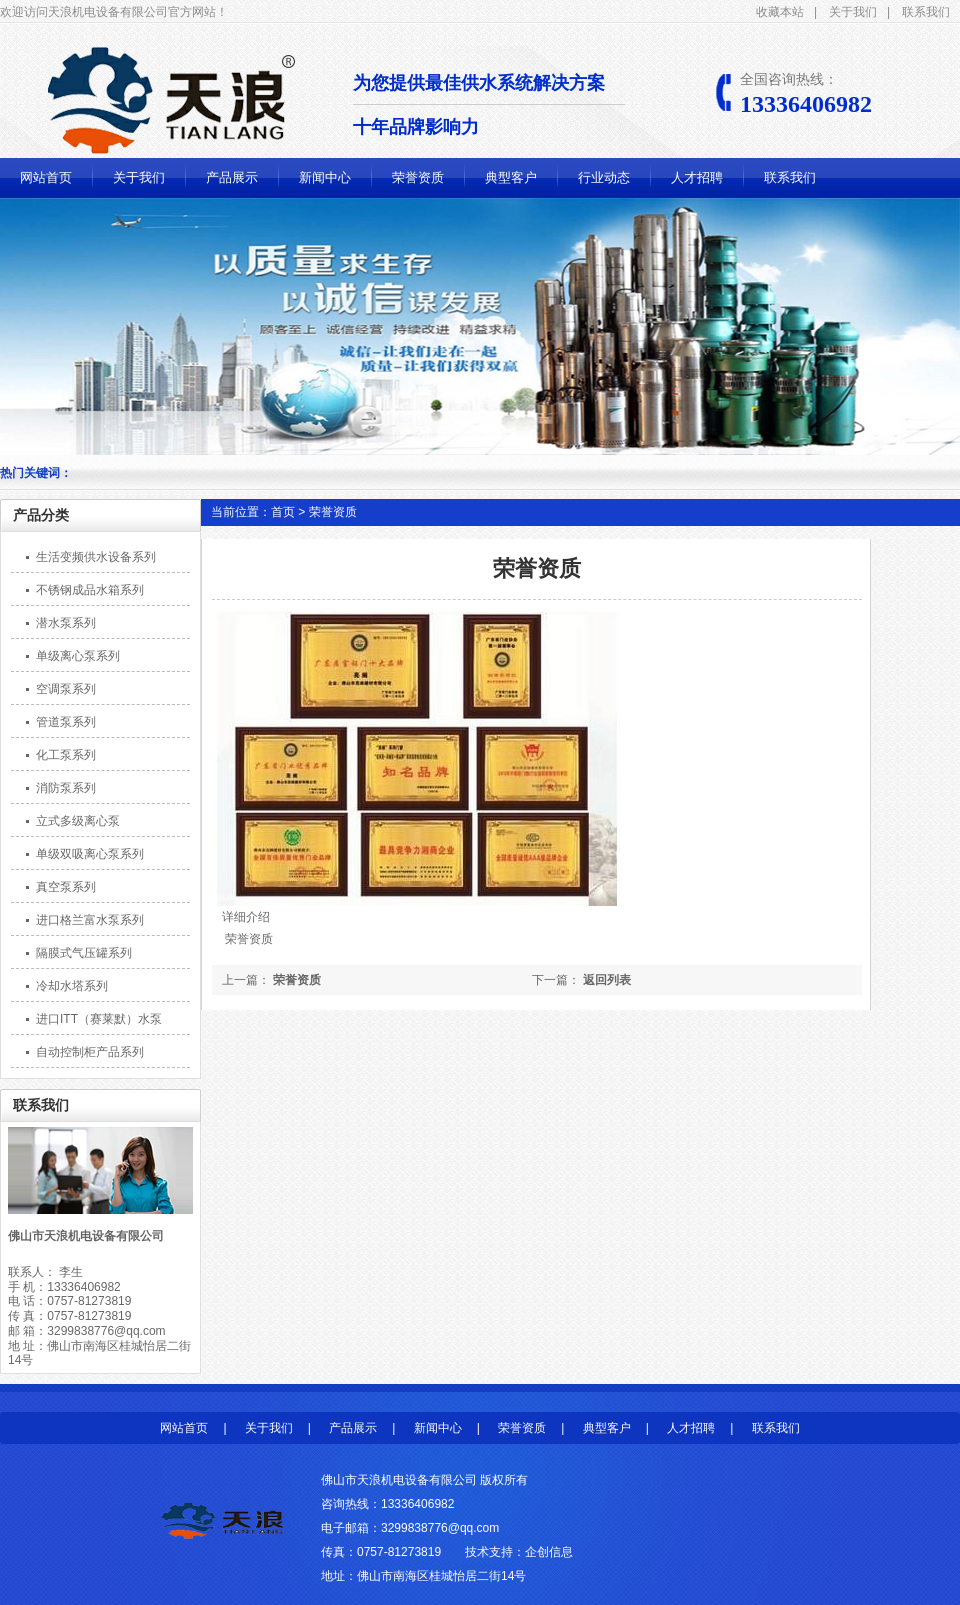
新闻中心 (325, 177)
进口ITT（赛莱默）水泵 (99, 1019)
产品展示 (232, 177)
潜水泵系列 (66, 623)
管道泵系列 (66, 722)
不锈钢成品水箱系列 (90, 590)
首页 (283, 512)
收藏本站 (780, 12)
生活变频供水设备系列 (96, 557)
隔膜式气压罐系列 (84, 953)
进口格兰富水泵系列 (90, 920)
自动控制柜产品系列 (90, 1052)
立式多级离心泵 (78, 821)
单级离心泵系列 (78, 656)
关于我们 (853, 12)
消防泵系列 (66, 788)
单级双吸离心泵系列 (90, 854)
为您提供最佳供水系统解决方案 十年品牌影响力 (489, 105)
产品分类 (41, 515)
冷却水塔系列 (72, 986)
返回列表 (607, 980)
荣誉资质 (418, 177)
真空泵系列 (66, 887)
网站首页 (46, 177)
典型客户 (511, 177)
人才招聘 (697, 177)
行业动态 (604, 177)
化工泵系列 (66, 755)
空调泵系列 (66, 689)
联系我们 (926, 12)
